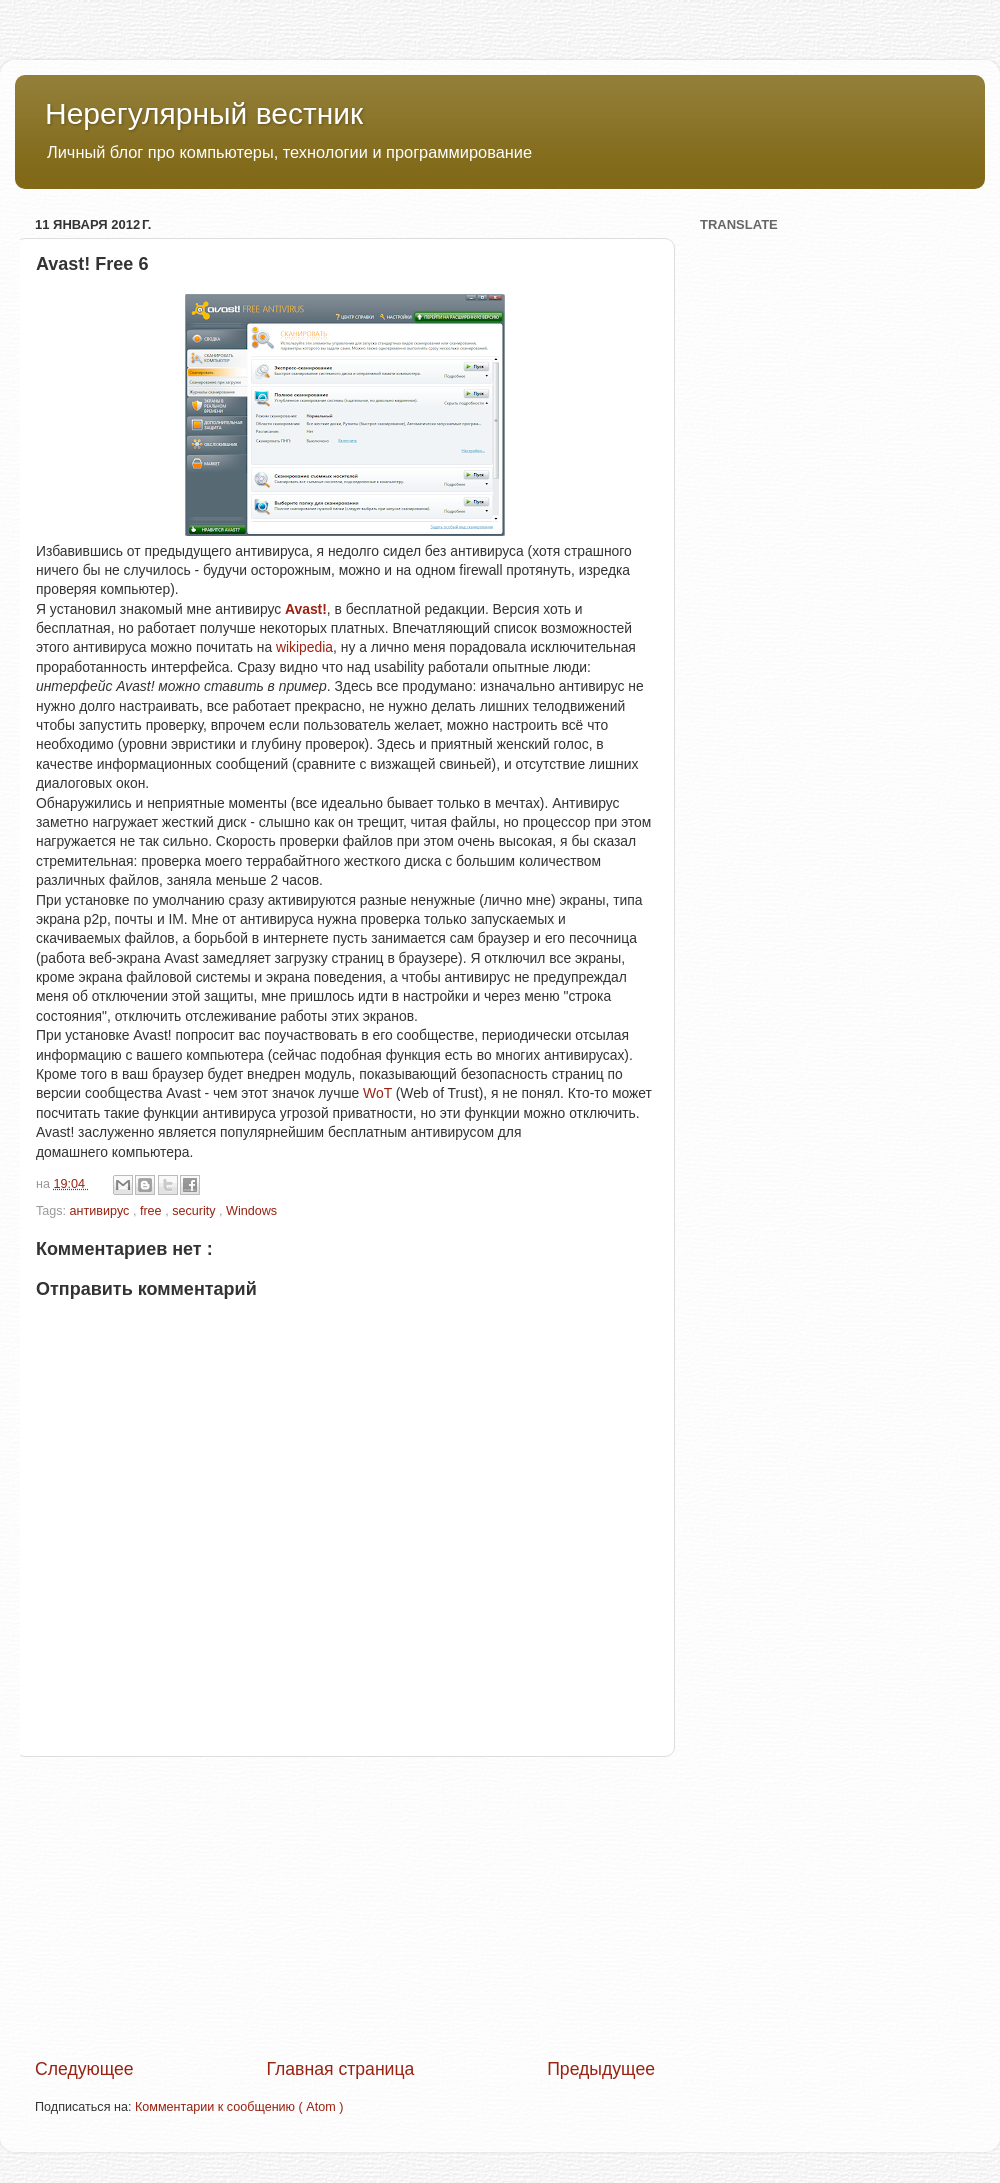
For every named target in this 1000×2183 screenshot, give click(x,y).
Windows (251, 1211)
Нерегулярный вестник (204, 113)
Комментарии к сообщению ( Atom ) (239, 2107)
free (152, 1211)
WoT (377, 1093)
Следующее (84, 2069)
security (195, 1211)
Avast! (306, 609)
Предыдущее (601, 2069)
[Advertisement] (345, 1907)
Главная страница (340, 2069)
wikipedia (304, 647)
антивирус (101, 1211)
